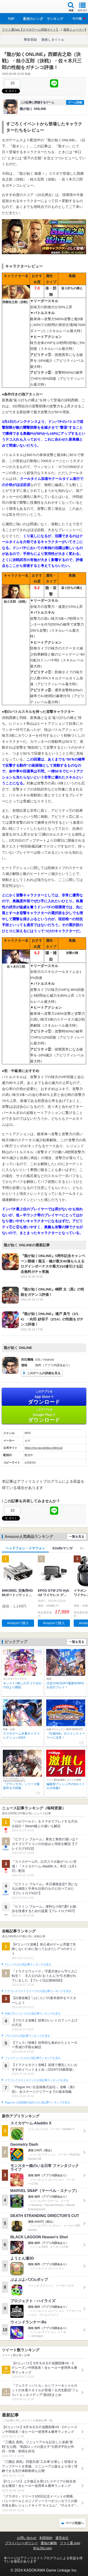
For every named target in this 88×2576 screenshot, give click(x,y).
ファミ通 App (17, 7)
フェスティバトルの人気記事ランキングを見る (32, 2058)
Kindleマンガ (63, 1548)
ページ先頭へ (74, 2523)
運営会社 (62, 2538)
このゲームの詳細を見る (44, 1373)
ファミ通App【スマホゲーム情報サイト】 (30, 29)
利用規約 (46, 2538)
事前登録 (30, 39)
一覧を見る (76, 1536)
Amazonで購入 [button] (18, 1623)
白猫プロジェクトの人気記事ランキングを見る (32, 2013)
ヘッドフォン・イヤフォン (25, 1548)
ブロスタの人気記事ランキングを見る (27, 2035)
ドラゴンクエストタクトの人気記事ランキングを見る (36, 2080)
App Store (44, 1397)
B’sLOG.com (42, 2548)
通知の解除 (49, 2543)
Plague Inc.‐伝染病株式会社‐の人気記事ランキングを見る (37, 2102)
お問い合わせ (27, 2538)
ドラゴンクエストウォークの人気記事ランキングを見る (38, 1991)
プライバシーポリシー (21, 2543)
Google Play (44, 1415)
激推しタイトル (52, 39)
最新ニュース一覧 (75, 29)
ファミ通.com (70, 2543)
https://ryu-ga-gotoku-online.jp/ (44, 1447)
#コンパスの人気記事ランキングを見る (28, 1964)
